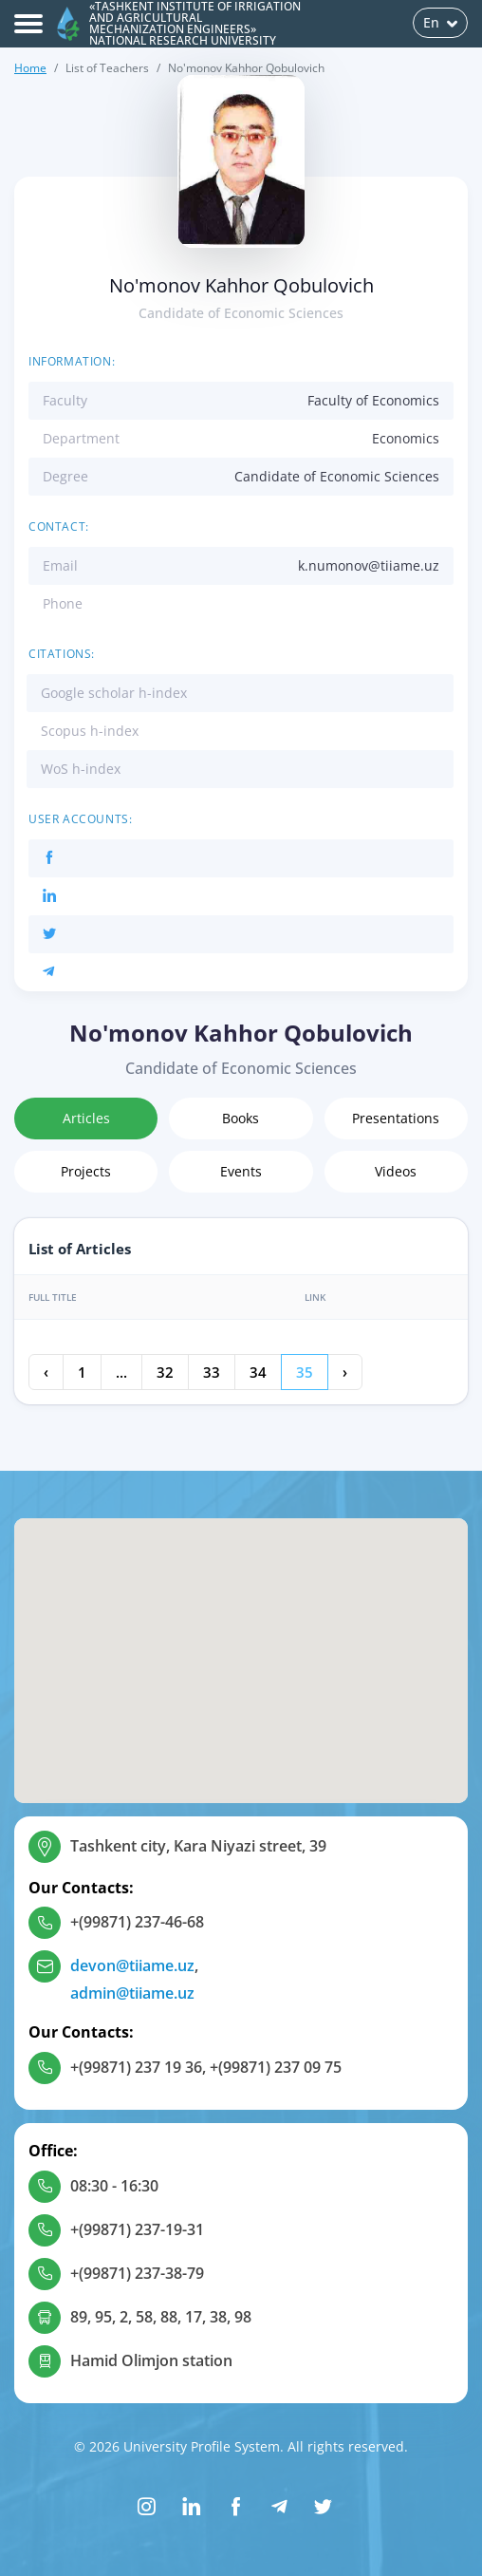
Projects (86, 1171)
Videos (396, 1171)
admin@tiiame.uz (132, 1993)
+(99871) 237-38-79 (137, 2273)
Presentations (395, 1118)
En (440, 22)
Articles (86, 1118)
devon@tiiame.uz (132, 1965)
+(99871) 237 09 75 (276, 2067)
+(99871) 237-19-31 (137, 2229)
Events (241, 1171)
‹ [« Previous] (46, 1372)
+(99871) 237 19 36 (136, 2067)
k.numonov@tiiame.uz (368, 565)
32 (165, 1372)
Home (30, 68)
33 (211, 1372)
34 (258, 1372)
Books (240, 1118)
